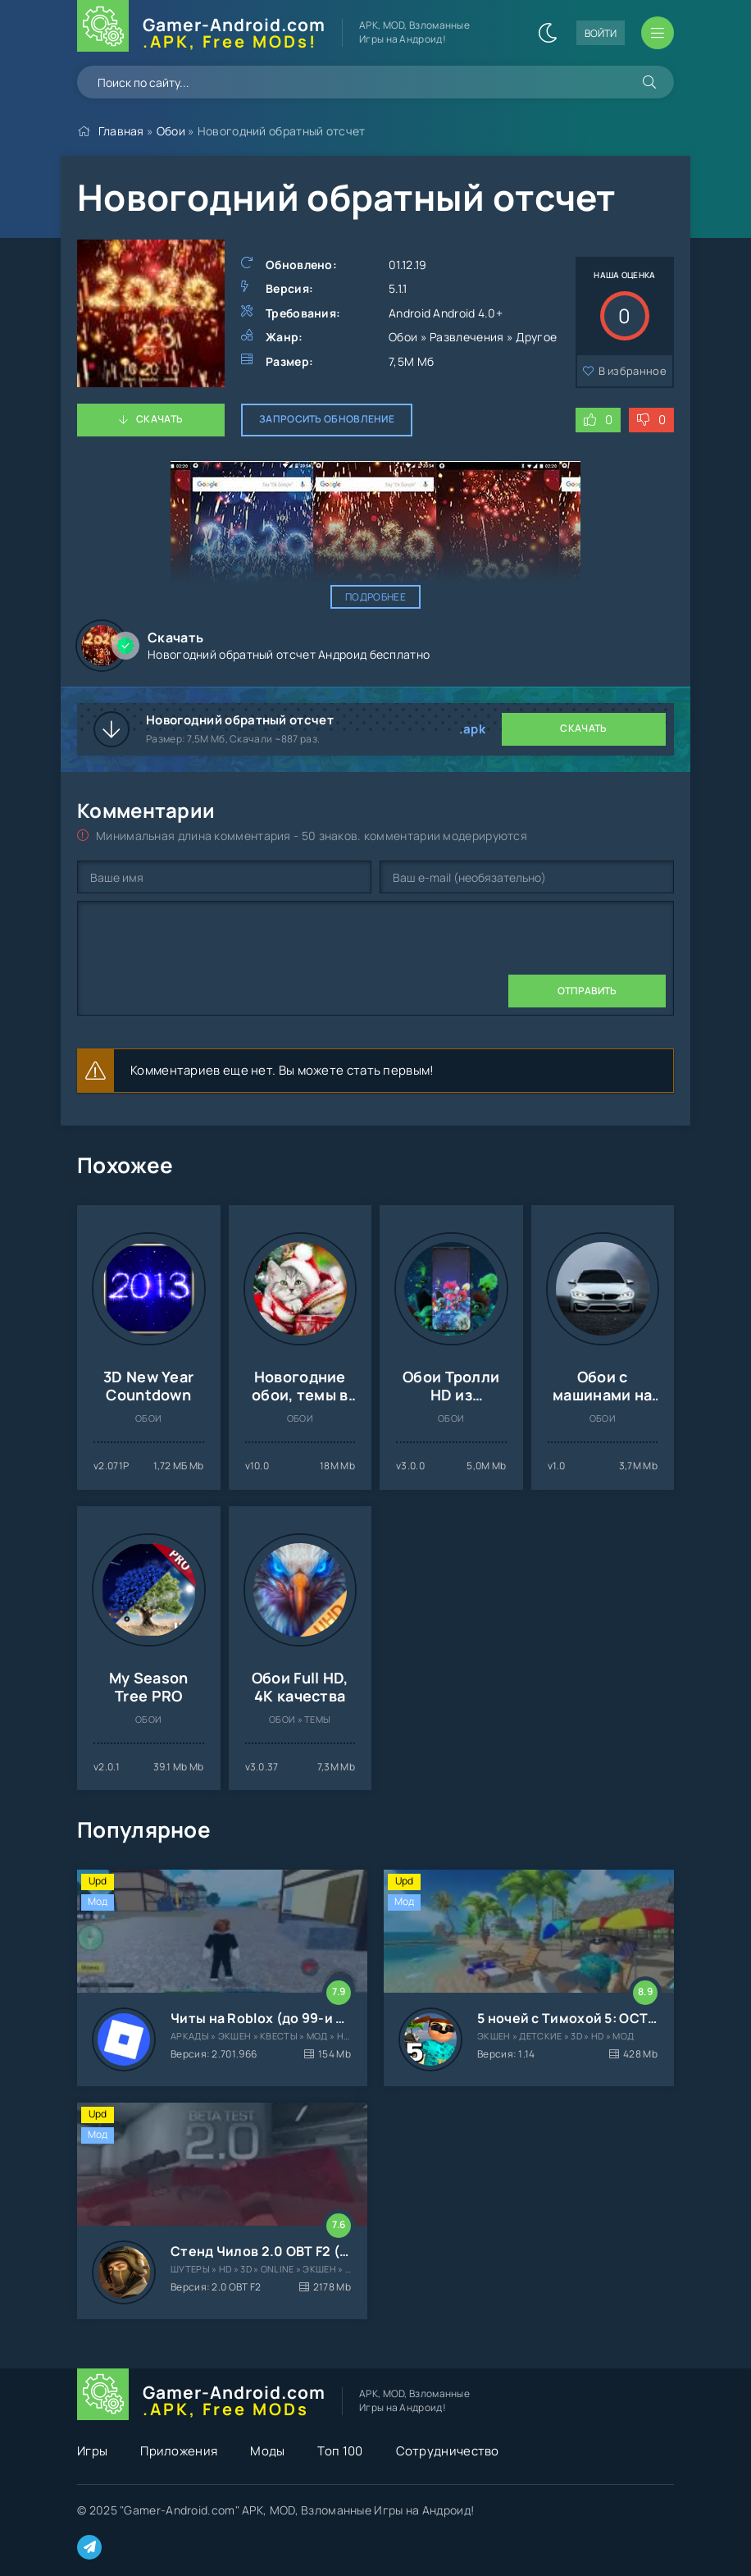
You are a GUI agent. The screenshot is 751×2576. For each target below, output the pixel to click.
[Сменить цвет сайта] (547, 33)
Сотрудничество (447, 2451)
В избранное (633, 370)
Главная (121, 131)
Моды (267, 2451)
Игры (92, 2451)
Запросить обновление (326, 419)
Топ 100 (339, 2451)
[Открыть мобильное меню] (657, 32)
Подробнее (375, 597)
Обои (171, 131)
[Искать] (649, 82)
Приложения (178, 2451)
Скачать (159, 419)
